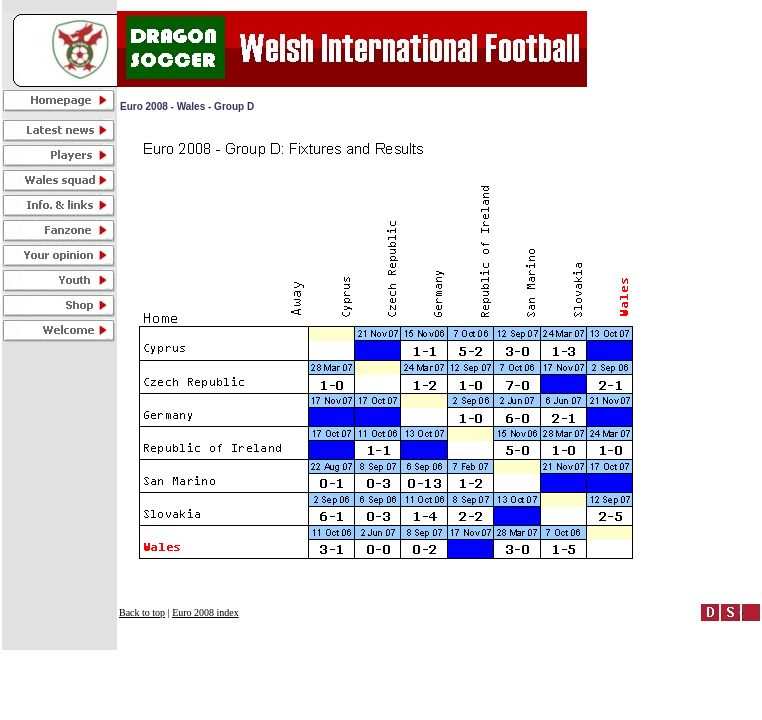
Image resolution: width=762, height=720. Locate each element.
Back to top (142, 612)
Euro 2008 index (205, 612)
